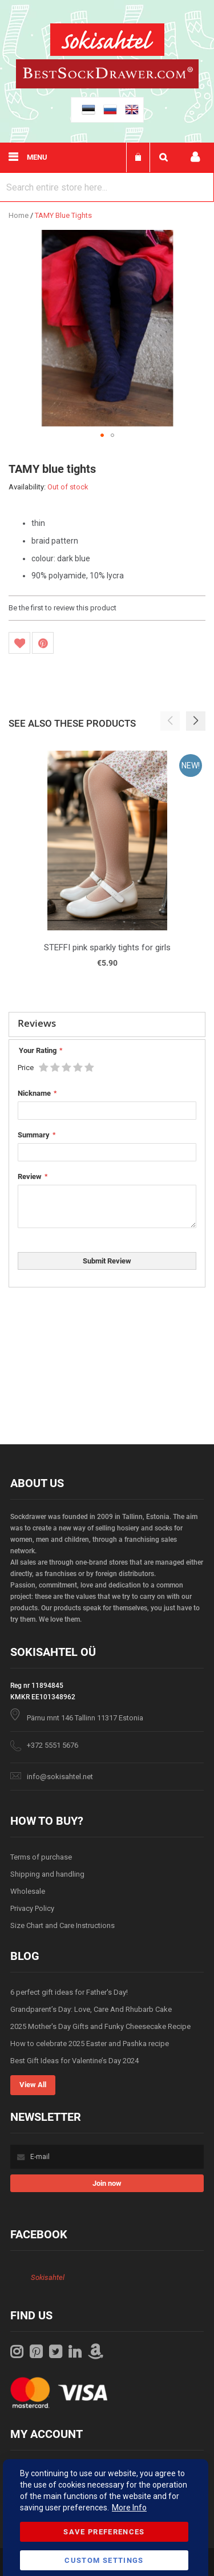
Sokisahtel (47, 2277)
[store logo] (107, 41)
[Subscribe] (106, 2183)
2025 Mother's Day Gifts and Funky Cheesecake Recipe (100, 2026)
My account (195, 157)
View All (32, 2084)
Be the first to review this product (62, 608)
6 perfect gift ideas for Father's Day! (69, 1992)
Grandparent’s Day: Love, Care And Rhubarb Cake (91, 2009)
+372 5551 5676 (52, 1745)
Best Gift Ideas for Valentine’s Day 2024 (74, 2060)
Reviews (37, 1023)
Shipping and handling (47, 1874)
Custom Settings (103, 2560)
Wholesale (27, 1891)
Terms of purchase (41, 1857)
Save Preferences (104, 2532)
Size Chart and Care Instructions (62, 1925)
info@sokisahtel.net (60, 1776)
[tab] (107, 1024)
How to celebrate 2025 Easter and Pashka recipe (89, 2043)
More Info (129, 2507)
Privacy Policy (32, 1908)
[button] (102, 435)
